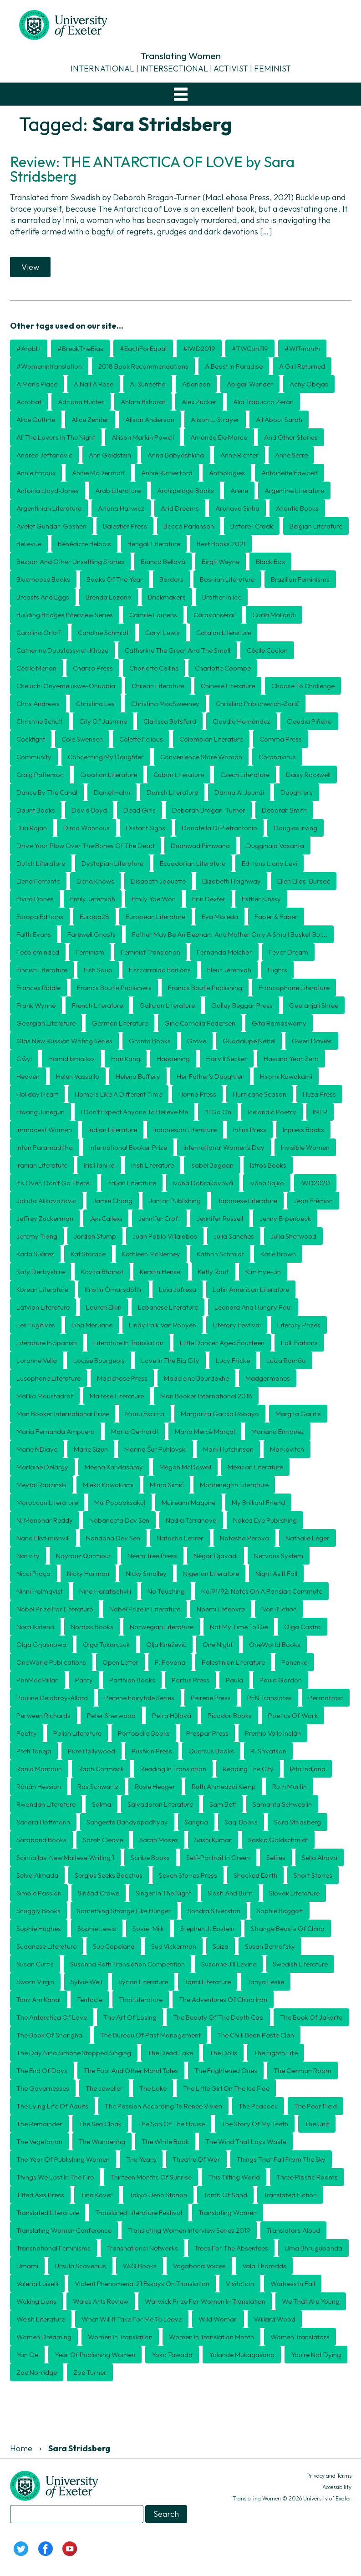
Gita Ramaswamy (279, 1023)
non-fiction (279, 1609)
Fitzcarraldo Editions (160, 969)
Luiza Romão (286, 1360)
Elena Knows (95, 881)
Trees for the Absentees (231, 2248)
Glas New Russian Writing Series (64, 1040)
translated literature (47, 2212)
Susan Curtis (35, 1964)
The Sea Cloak (100, 2123)
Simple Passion (38, 1893)
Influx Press (249, 1129)
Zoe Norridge (36, 2372)
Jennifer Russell (220, 1218)
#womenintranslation (49, 366)
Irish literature (152, 1165)
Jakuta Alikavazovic (46, 1200)
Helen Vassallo (77, 1076)
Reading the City (248, 1768)
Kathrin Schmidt (220, 1254)
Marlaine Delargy (42, 1467)
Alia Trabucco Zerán (263, 401)
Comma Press (280, 739)
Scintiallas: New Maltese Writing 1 (65, 1857)
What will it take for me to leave (131, 2319)
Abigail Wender (250, 384)
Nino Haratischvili (105, 1591)
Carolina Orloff (38, 632)
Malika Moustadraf (44, 1396)
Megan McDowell (185, 1467)
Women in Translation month (211, 2336)
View (30, 267)
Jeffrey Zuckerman (44, 1218)
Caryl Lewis (162, 632)
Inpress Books (303, 1129)
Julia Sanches (234, 1236)
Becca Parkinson (188, 526)
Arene (239, 490)
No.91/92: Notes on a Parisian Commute (261, 1591)
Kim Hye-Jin (263, 1271)
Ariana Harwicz (121, 508)
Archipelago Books (185, 490)
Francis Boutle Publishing (205, 987)
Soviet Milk (148, 1928)
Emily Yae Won (154, 898)
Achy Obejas (309, 384)
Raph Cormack (101, 1768)
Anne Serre (291, 455)
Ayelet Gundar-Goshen (51, 526)
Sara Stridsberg (297, 1822)
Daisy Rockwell (308, 774)
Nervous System (278, 1555)
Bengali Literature (153, 543)
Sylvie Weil (86, 1981)
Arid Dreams (180, 508)
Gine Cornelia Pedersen (199, 1023)
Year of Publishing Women (95, 2354)
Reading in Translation (173, 1768)
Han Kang (125, 1058)
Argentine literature (294, 490)
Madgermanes (267, 1378)
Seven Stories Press (188, 1875)
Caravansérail (214, 614)
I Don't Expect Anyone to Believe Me (134, 1112)
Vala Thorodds (264, 2265)
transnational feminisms (53, 2248)
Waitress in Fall (292, 2283)
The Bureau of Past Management (150, 2035)
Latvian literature (43, 1307)
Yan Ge (27, 2354)
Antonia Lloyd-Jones (47, 490)
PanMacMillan (37, 1680)
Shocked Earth (255, 1875)
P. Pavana (170, 1662)
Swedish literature (300, 1964)
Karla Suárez (35, 1254)
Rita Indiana (307, 1768)
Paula (234, 1680)
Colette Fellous (141, 739)
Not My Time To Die (239, 1626)
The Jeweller (104, 2088)
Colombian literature (211, 739)
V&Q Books (139, 2265)
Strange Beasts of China (288, 1928)
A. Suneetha (148, 384)
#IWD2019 (199, 348)
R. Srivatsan (268, 1751)
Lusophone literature (48, 1378)
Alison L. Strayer (215, 419)
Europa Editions (39, 916)
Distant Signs (145, 827)
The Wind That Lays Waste (245, 2141)
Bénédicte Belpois (84, 543)
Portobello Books (144, 1733)
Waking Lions (36, 2301)
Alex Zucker (199, 401)
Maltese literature (117, 1396)
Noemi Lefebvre (221, 1609)
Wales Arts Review (100, 2301)
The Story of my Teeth (254, 2123)
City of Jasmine (103, 721)
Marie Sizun (91, 1449)
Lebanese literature (168, 1307)
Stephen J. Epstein (207, 1928)
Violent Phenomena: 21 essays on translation (142, 2283)
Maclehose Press (122, 1378)
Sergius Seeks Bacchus (108, 1875)
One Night (218, 1644)
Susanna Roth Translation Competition (127, 1964)
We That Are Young (311, 2301)
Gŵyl (24, 1058)
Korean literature (42, 1289)
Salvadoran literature (160, 1804)
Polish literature (77, 1733)
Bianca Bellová (163, 561)
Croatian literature (108, 774)
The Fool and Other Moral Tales (131, 2070)
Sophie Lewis (96, 1928)
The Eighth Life (276, 2052)
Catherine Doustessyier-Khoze (62, 650)
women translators (300, 2336)
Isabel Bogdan (212, 1165)
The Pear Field (315, 2106)
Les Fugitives (35, 1325)
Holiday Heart (37, 1094)
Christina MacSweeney (165, 703)
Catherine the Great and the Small (177, 650)
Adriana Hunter (81, 401)
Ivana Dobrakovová (203, 1183)
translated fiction (290, 2194)
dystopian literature (112, 863)
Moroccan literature (47, 1502)
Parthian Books (132, 1680)
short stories (313, 1875)
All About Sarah (279, 419)
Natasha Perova (244, 1538)
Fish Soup (98, 969)
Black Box (270, 561)
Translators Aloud (293, 2230)
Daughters (296, 792)
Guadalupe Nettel (249, 1040)
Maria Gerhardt (134, 1431)
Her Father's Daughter (210, 1076)
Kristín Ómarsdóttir (113, 1289)
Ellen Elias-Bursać (303, 881)
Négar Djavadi (215, 1555)
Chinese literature (228, 685)
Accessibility (336, 2487)
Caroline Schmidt (103, 632)
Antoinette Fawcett (289, 472)
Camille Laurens (153, 614)
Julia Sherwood (293, 1236)
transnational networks (142, 2248)
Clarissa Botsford (169, 721)
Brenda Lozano (109, 597)
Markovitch (287, 1449)
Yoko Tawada (172, 2354)
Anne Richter (239, 455)
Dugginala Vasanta (275, 845)
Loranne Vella (36, 1360)
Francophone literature (294, 987)
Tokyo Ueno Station (158, 2194)
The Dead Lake (170, 2052)
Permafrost (325, 1697)
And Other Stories (291, 437)
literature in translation (128, 1342)
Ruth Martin (289, 1786)
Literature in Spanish (46, 1342)
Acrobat (28, 401)
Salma (101, 1804)
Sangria (196, 1822)
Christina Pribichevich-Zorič (257, 703)
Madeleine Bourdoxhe (196, 1378)
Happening (173, 1058)
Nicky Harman (88, 1573)
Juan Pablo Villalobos (164, 1236)
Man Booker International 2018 (206, 1396)
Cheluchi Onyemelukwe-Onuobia (65, 685)
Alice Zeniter (90, 419)
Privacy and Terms (328, 2475)
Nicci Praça (33, 1573)
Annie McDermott (98, 472)
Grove (196, 1040)
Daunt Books (35, 810)
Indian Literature (112, 1129)
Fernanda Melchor (224, 952)
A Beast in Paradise (234, 366)
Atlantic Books (297, 508)
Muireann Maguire (188, 1502)
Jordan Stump (95, 1236)
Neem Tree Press (152, 1555)
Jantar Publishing (175, 1200)
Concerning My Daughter (106, 756)
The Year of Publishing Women (63, 2159)
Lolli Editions (299, 1342)
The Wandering (102, 2141)
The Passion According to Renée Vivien (163, 2106)
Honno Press (197, 1094)
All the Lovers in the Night (55, 437)
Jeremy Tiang (36, 1236)
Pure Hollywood (91, 1751)
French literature (97, 1005)
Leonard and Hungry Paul (253, 1307)
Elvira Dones (35, 898)
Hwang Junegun (40, 1112)
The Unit (317, 2123)
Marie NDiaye (36, 1449)
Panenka (294, 1662)
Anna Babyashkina (175, 455)
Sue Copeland (114, 1946)
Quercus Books (211, 1751)
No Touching (166, 1591)
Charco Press (93, 668)
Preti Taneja (33, 1751)
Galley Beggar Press (242, 1005)
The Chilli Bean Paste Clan (255, 2035)
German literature (120, 1023)
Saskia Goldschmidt (278, 1839)
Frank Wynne (36, 1005)
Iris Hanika (99, 1165)
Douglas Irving (295, 827)
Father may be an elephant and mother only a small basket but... (229, 934)
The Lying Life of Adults (52, 2106)
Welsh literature (40, 2319)
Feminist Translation (150, 952)
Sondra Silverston (214, 1910)
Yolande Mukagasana (242, 2354)
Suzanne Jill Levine (228, 1964)
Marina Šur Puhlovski (155, 1449)
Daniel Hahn (112, 792)
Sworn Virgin (35, 1981)
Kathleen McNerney (151, 1254)
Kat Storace (88, 1254)
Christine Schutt (39, 721)
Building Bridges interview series (64, 614)
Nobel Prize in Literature (144, 1609)
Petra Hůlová (171, 1715)
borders (171, 579)
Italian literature (131, 1183)
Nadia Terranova (191, 1520)
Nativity (28, 1555)
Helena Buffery (138, 1076)
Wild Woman (218, 2319)
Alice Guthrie (35, 419)
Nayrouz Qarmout (83, 1555)
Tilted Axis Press (40, 2194)
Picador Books (230, 1715)
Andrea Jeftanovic (44, 455)
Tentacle (89, 1999)
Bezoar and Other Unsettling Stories (70, 561)
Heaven (28, 1076)
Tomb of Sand (225, 2194)
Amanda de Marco (219, 437)
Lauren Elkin (104, 1307)
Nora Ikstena (35, 1626)
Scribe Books (150, 1857)
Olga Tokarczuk (106, 1644)
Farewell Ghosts (91, 934)
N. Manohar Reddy (44, 1520)
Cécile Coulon (267, 650)
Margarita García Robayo (220, 1413)
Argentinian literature (48, 508)
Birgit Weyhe (220, 561)
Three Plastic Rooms (307, 2177)
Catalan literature (223, 632)
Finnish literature (41, 969)
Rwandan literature (46, 1804)
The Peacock (258, 2106)
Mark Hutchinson (228, 1449)
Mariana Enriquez (277, 1431)
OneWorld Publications (51, 1662)
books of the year (114, 579)
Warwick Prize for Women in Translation (205, 2301)
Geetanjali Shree (313, 1005)
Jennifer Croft (159, 1218)
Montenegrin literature (234, 1484)
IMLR (320, 1112)
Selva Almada (37, 1875)
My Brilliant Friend (258, 1502)
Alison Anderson (149, 419)
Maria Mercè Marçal (205, 1431)
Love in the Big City (170, 1360)
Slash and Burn (230, 1893)
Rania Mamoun (39, 1768)
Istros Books (268, 1165)
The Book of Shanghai (50, 2035)
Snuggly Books (38, 1910)
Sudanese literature (46, 1946)
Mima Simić (166, 1484)
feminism (90, 952)
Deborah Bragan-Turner (208, 810)
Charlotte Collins (153, 668)
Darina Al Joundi (239, 792)
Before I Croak (251, 526)
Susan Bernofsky (270, 1946)
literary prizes (298, 1325)
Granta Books (150, 1040)
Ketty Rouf (213, 1271)
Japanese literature (247, 1200)
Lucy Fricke (233, 1360)
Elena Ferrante (38, 881)
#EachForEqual (143, 348)
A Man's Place (36, 384)
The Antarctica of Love (51, 2017)
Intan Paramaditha (44, 1147)
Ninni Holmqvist (39, 1591)
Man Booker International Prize (62, 1413)
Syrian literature (143, 1981)
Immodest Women (44, 1129)
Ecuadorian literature (192, 863)
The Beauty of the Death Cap (218, 2017)
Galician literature (167, 1005)
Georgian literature (46, 1023)
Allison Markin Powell (143, 437)
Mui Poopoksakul (119, 1502)
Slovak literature (294, 1893)
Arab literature (118, 490)
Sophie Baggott (280, 1910)
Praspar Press (207, 1733)
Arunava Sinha (237, 508)
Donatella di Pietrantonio (219, 827)
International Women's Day (223, 1147)
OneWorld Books (274, 1644)
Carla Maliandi (274, 614)
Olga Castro (302, 1626)
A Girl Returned (302, 366)
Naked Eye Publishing (265, 1520)
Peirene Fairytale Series (139, 1697)
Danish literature (172, 792)
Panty (84, 1680)
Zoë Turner (90, 2372)
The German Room (302, 2070)
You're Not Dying (316, 2354)
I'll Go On (217, 1112)
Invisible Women (305, 1147)
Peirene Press (211, 1697)
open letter (120, 1662)
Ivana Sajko (266, 1183)
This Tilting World (234, 2177)
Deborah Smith (284, 810)
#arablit (28, 348)
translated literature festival (138, 2212)
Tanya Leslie (265, 1981)
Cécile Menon (36, 668)
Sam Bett (222, 1804)
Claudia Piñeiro (309, 721)
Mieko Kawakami (108, 1484)
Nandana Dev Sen (113, 1538)
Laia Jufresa (177, 1289)
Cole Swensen (82, 739)
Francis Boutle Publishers (114, 987)
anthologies (227, 472)
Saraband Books (41, 1839)
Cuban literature (178, 774)
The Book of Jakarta (311, 2017)
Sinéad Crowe (98, 1893)
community (33, 756)
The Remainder (39, 2123)
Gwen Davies (312, 1040)
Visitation (240, 2283)
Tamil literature (207, 1981)
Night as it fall (276, 1573)
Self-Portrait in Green (218, 1857)
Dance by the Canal (46, 792)
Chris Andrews (38, 703)
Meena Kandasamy (114, 1467)
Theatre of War (196, 2159)
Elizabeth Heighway (231, 881)
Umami (27, 2265)
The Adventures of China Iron (223, 1999)
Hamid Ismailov (71, 1058)
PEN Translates (269, 1697)
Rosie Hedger (155, 1786)
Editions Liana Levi (269, 863)
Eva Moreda (220, 916)
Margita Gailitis (298, 1413)
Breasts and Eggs (42, 597)
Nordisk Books (92, 1626)
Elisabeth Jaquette (158, 881)
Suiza (221, 1946)
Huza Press (319, 1094)
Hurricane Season (259, 1094)
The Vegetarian (39, 2141)
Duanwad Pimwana (200, 845)
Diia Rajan (31, 827)
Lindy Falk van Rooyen (162, 1325)
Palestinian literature (233, 1662)
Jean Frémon (313, 1200)
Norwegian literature (161, 1626)
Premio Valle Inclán (273, 1733)
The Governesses (42, 2088)
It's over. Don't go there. (53, 1183)
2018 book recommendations (143, 366)
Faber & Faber (276, 916)
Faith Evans (33, 934)
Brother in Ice (221, 597)
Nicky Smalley (146, 1573)
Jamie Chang (112, 1200)
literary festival (237, 1325)
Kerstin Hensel (161, 1271)
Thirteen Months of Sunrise (151, 2177)
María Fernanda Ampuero (55, 1431)
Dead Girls (139, 810)
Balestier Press (125, 526)
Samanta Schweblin (282, 1804)
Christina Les (95, 703)
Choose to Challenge (303, 685)
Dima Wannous (86, 827)
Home (21, 2448)
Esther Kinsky (261, 898)
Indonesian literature (185, 1129)
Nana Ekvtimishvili (43, 1538)
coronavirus (277, 756)
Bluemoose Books (43, 579)
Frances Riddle (38, 987)
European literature (155, 916)
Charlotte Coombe (223, 668)
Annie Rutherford (167, 472)
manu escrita (144, 1413)
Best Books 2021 (221, 543)
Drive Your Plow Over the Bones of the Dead (85, 845)
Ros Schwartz (97, 1786)
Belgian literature (316, 526)
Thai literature (141, 1999)
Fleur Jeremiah (229, 969)
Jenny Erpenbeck (285, 1218)
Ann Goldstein (110, 455)
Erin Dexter (208, 898)
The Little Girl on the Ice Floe (226, 2088)
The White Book (165, 2141)
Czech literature (244, 774)
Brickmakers (167, 597)
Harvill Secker (226, 1058)
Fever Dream (288, 952)
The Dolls (223, 2052)
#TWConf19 (250, 348)
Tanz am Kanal (38, 1999)
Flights (277, 969)
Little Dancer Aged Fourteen (222, 1342)
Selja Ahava (319, 1857)
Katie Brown (278, 1254)
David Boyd (89, 810)
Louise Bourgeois (99, 1360)
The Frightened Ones (225, 2070)
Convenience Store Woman (201, 756)
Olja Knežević (166, 1644)
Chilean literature (158, 685)
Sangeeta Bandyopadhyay (127, 1822)
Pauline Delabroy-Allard (52, 1697)
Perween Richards (43, 1715)
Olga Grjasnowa (41, 1644)
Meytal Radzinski (41, 1484)
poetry (26, 1733)
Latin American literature (251, 1289)
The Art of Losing (130, 2017)
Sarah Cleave (103, 1839)
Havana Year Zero (291, 1058)
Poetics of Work (293, 1715)
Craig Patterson (40, 774)
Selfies (275, 1857)
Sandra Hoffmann (43, 1822)
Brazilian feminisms (300, 579)
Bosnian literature (227, 579)
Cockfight (30, 739)
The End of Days (41, 2070)
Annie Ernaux (36, 472)
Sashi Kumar (213, 1839)
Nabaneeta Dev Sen (119, 1520)
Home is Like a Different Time (118, 1094)
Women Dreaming (43, 2336)
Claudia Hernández (241, 721)
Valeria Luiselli (37, 2283)
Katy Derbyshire (40, 1271)
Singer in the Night (163, 1893)
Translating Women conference (64, 2230)
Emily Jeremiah (92, 898)
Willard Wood (274, 2319)
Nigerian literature (211, 1573)
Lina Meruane (91, 1325)
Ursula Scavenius (80, 2265)
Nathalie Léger (307, 1538)
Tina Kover (97, 2194)
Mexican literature (255, 1467)
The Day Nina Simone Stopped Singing (73, 2052)
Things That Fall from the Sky (281, 2159)
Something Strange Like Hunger (124, 1910)
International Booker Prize (128, 1147)
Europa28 (94, 916)
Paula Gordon (280, 1680)
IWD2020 (315, 1183)
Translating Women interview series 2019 (189, 2230)
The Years (141, 2159)
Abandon (196, 384)
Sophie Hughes (38, 1928)
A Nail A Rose (93, 384)
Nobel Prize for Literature (54, 1609)
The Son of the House (171, 2123)
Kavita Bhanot (102, 1271)
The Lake (153, 2088)
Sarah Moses (158, 1839)
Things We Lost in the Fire (55, 2177)
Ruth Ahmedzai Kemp (224, 1786)
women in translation (120, 2336)
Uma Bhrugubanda (313, 2248)
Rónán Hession (38, 1786)
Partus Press (190, 1680)
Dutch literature (40, 863)
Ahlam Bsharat (143, 401)
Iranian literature (41, 1165)
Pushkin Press (152, 1751)
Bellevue (28, 543)
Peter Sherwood (111, 1715)
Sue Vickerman (173, 1946)
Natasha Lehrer (180, 1538)
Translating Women (227, 2212)
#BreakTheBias (80, 348)
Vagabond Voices (199, 2265)
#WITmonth (302, 348)
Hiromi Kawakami (286, 1076)
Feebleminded (37, 952)
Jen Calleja (106, 1218)
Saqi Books (241, 1822)
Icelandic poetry (272, 1112)
